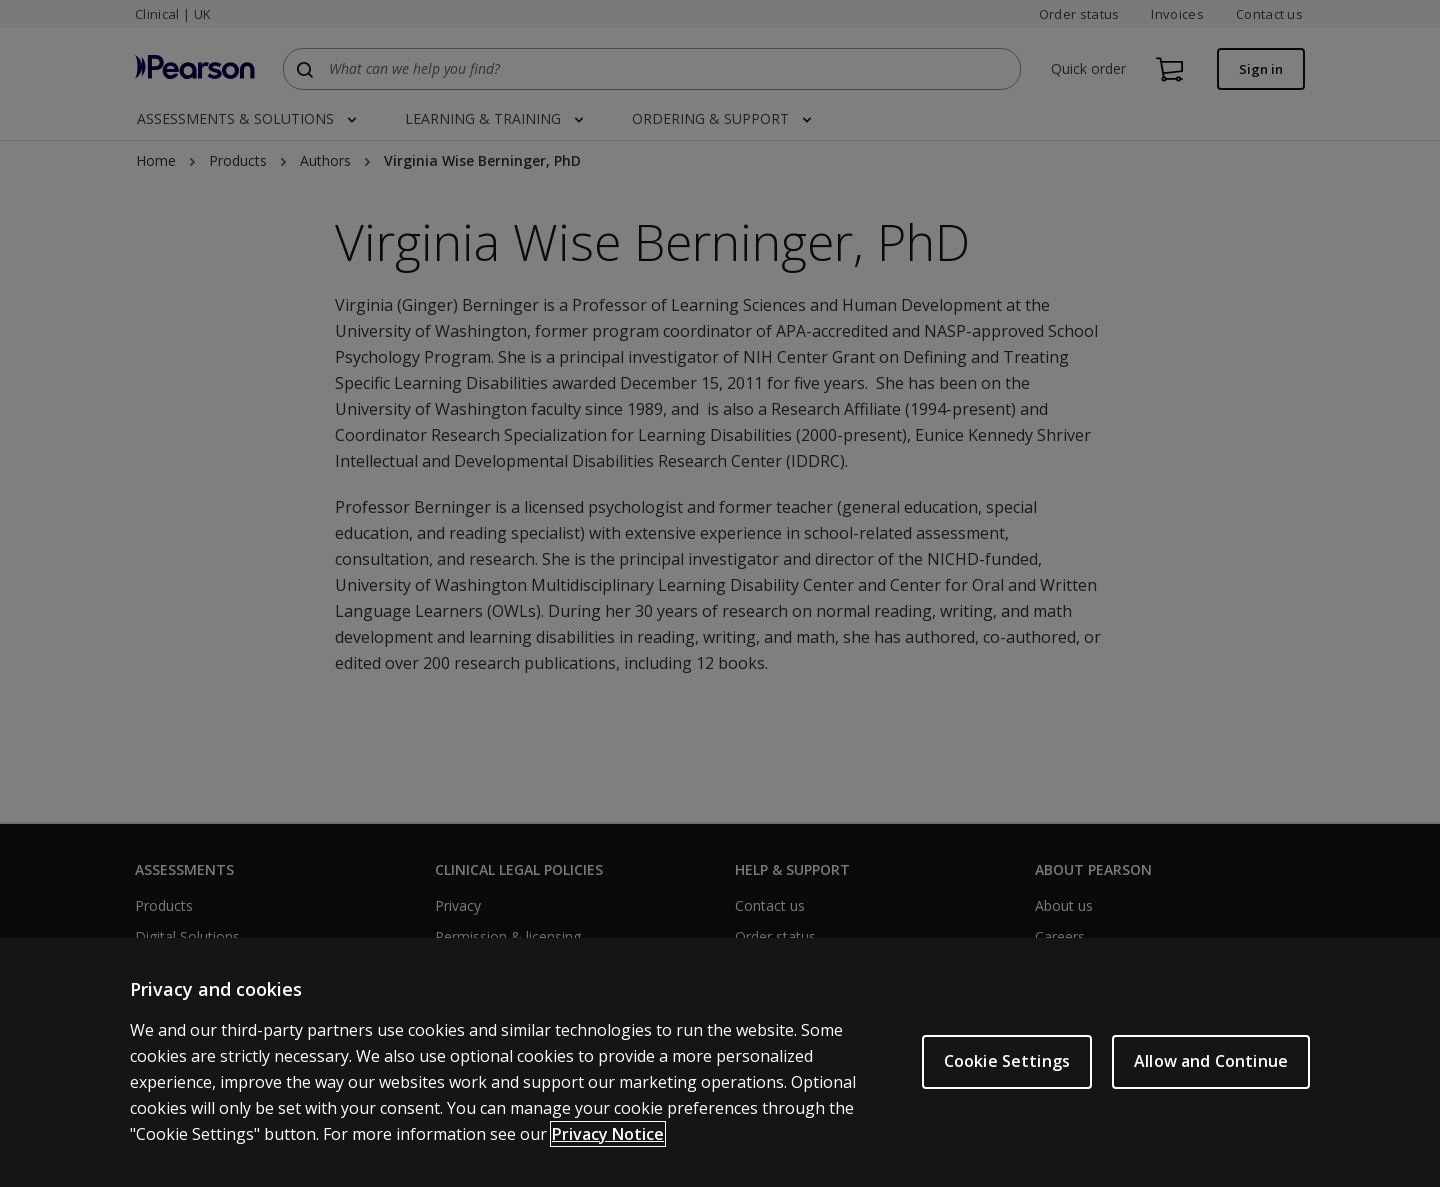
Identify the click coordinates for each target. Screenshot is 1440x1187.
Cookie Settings (1007, 1066)
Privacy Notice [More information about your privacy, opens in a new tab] (608, 1138)
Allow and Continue (1211, 1066)
